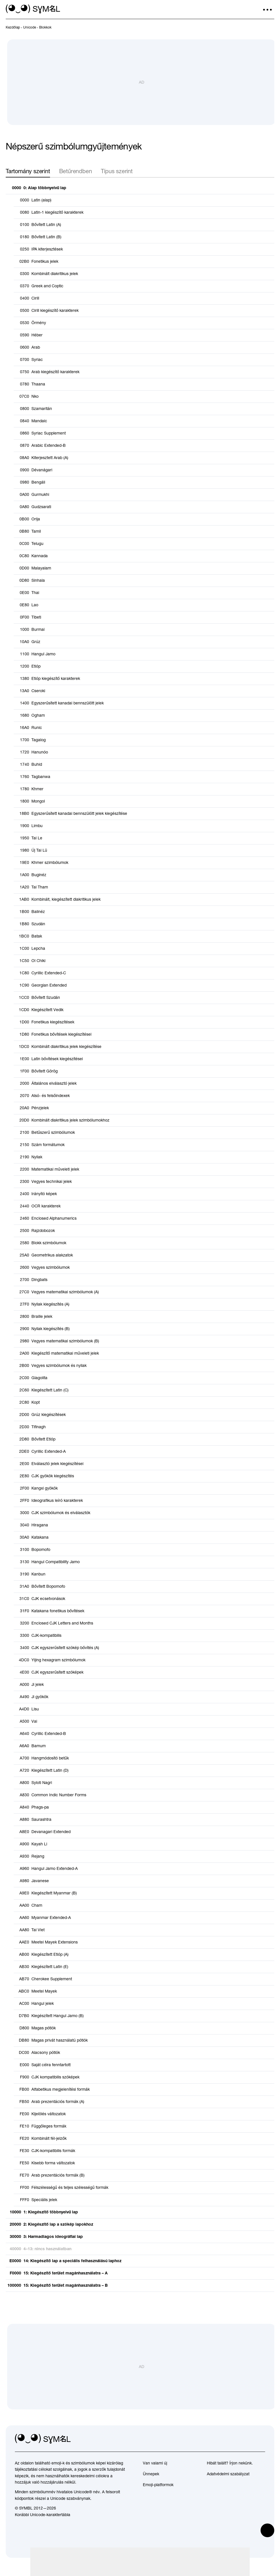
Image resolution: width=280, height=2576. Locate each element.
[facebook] (260, 2443)
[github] (248, 2443)
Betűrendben (75, 176)
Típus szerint (116, 176)
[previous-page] (13, 27)
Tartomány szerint (28, 176)
